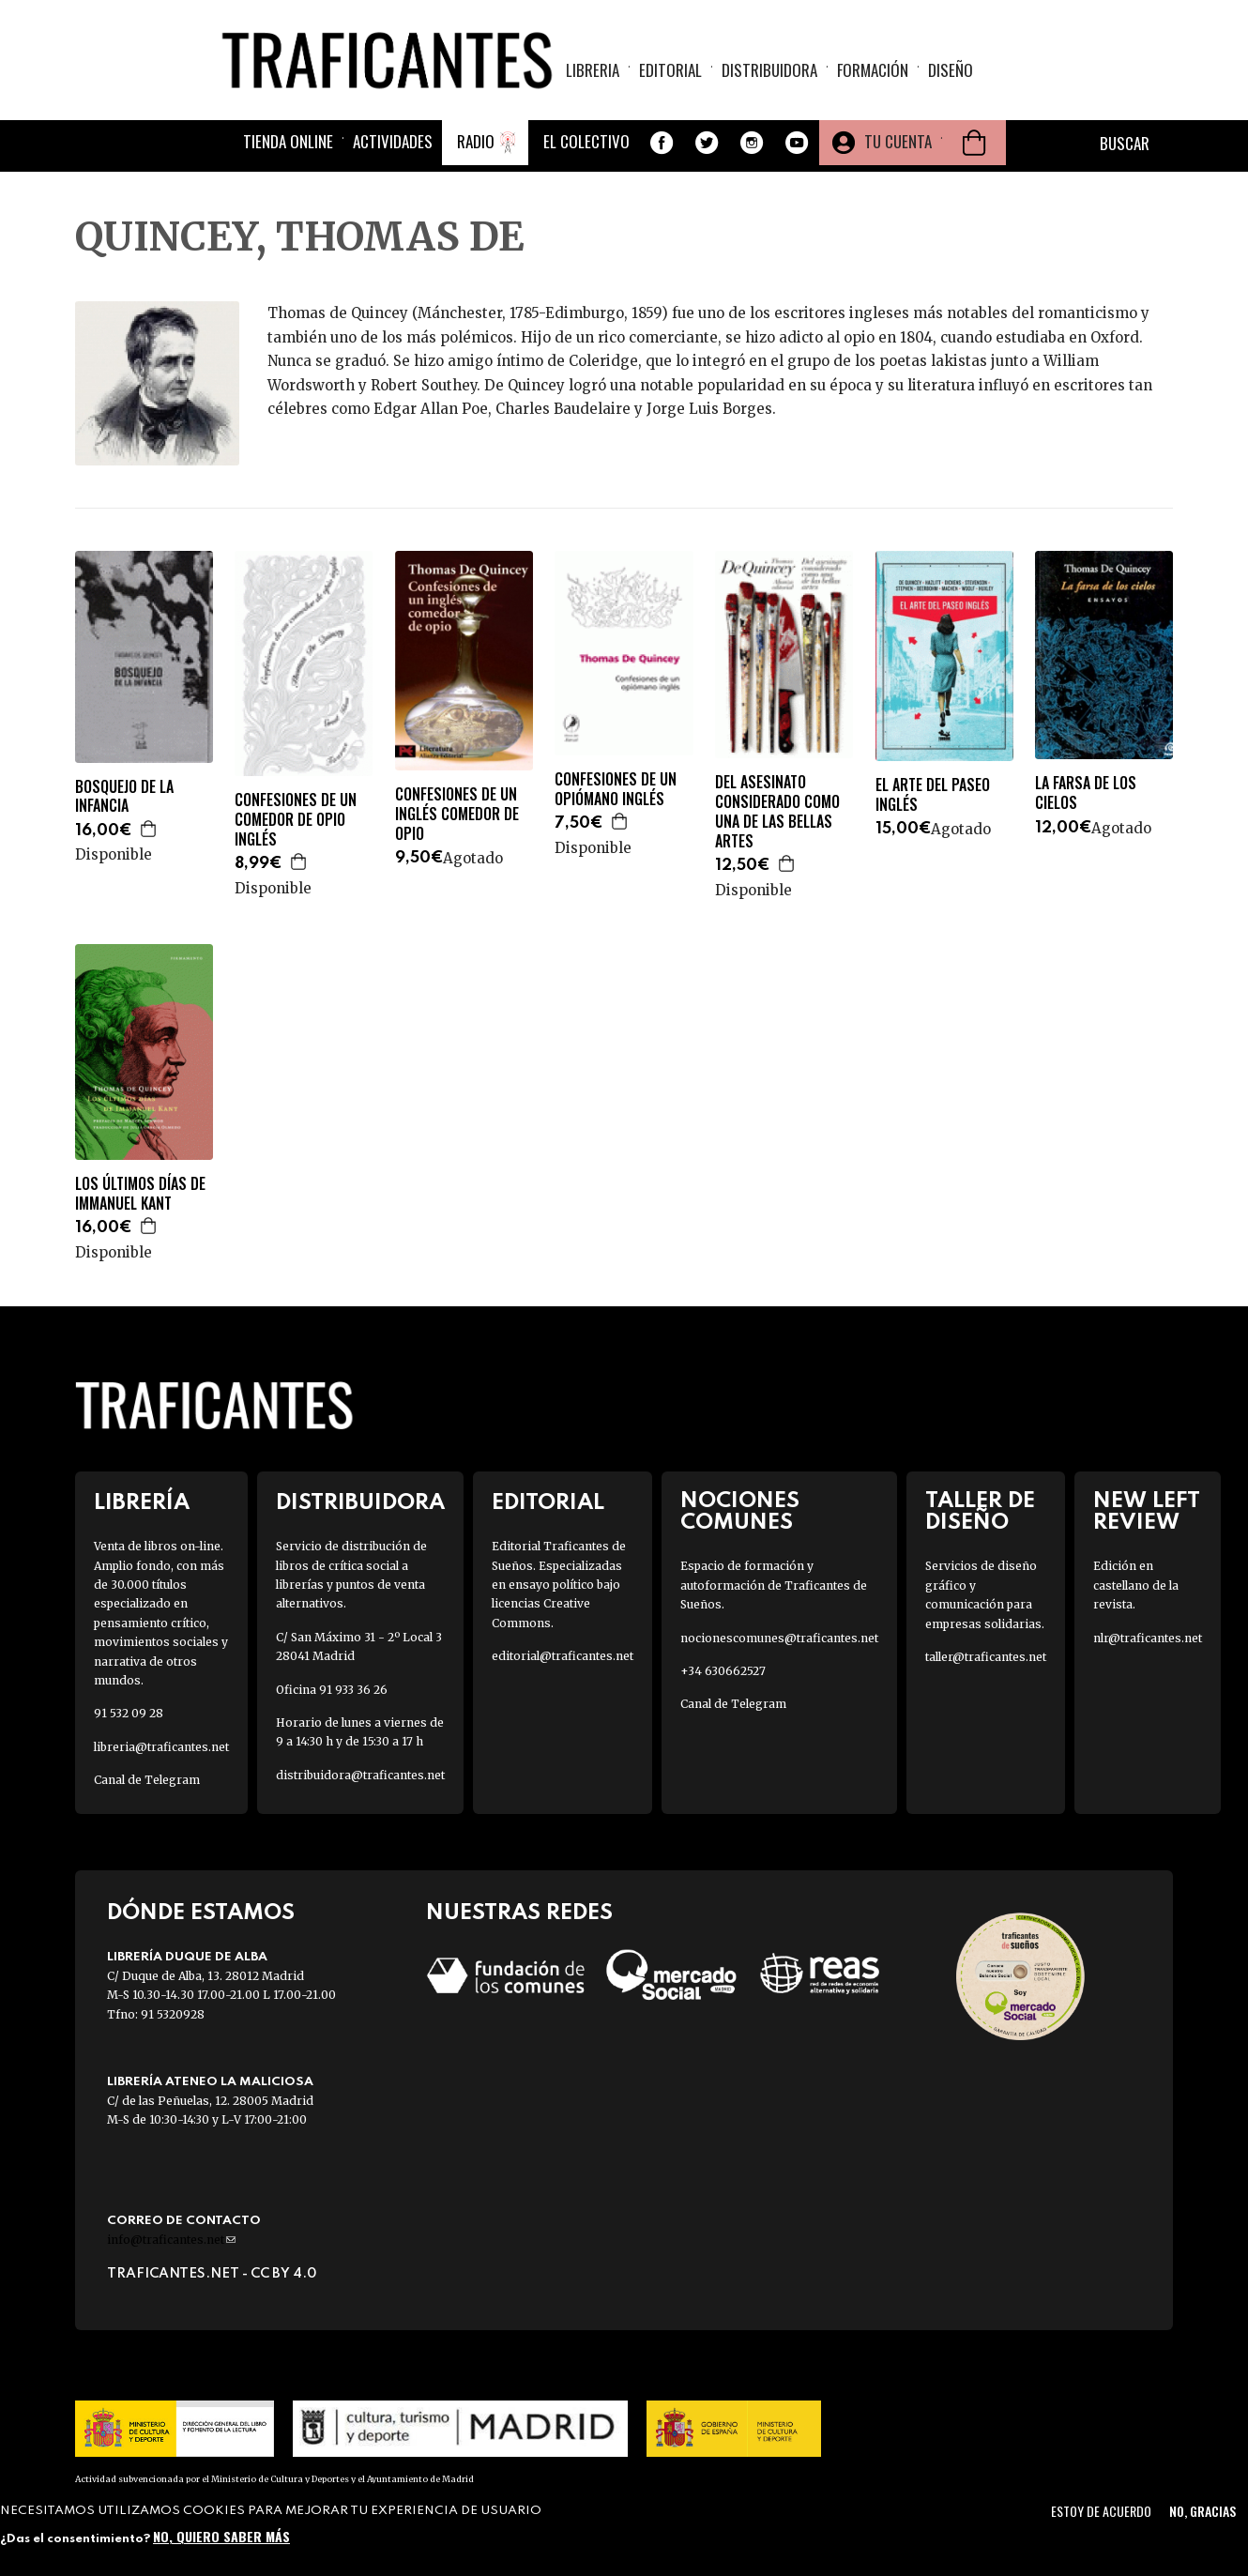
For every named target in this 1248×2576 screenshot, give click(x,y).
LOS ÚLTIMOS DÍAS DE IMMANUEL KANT (140, 1193)
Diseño (950, 71)
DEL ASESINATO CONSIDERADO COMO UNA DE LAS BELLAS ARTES (777, 811)
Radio (476, 143)
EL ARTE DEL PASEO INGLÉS (932, 795)
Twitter (706, 144)
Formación (872, 71)
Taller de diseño (980, 1511)
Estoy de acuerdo (1101, 2511)
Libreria (592, 71)
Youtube (796, 144)
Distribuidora (769, 71)
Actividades (393, 143)
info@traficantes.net (171, 2240)
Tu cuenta (898, 143)
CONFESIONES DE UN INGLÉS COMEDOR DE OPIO (457, 814)
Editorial (670, 71)
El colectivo (586, 143)
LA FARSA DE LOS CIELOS (1085, 793)
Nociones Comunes (739, 1511)
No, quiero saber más (221, 2536)
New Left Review (1146, 1511)
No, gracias (1202, 2511)
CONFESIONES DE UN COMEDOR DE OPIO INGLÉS (296, 819)
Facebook (661, 144)
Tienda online (288, 143)
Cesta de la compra (974, 144)
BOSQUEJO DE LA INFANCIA (124, 796)
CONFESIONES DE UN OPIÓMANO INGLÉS (616, 789)
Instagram (751, 144)
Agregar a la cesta (149, 828)
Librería (142, 1503)
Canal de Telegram (147, 1780)
